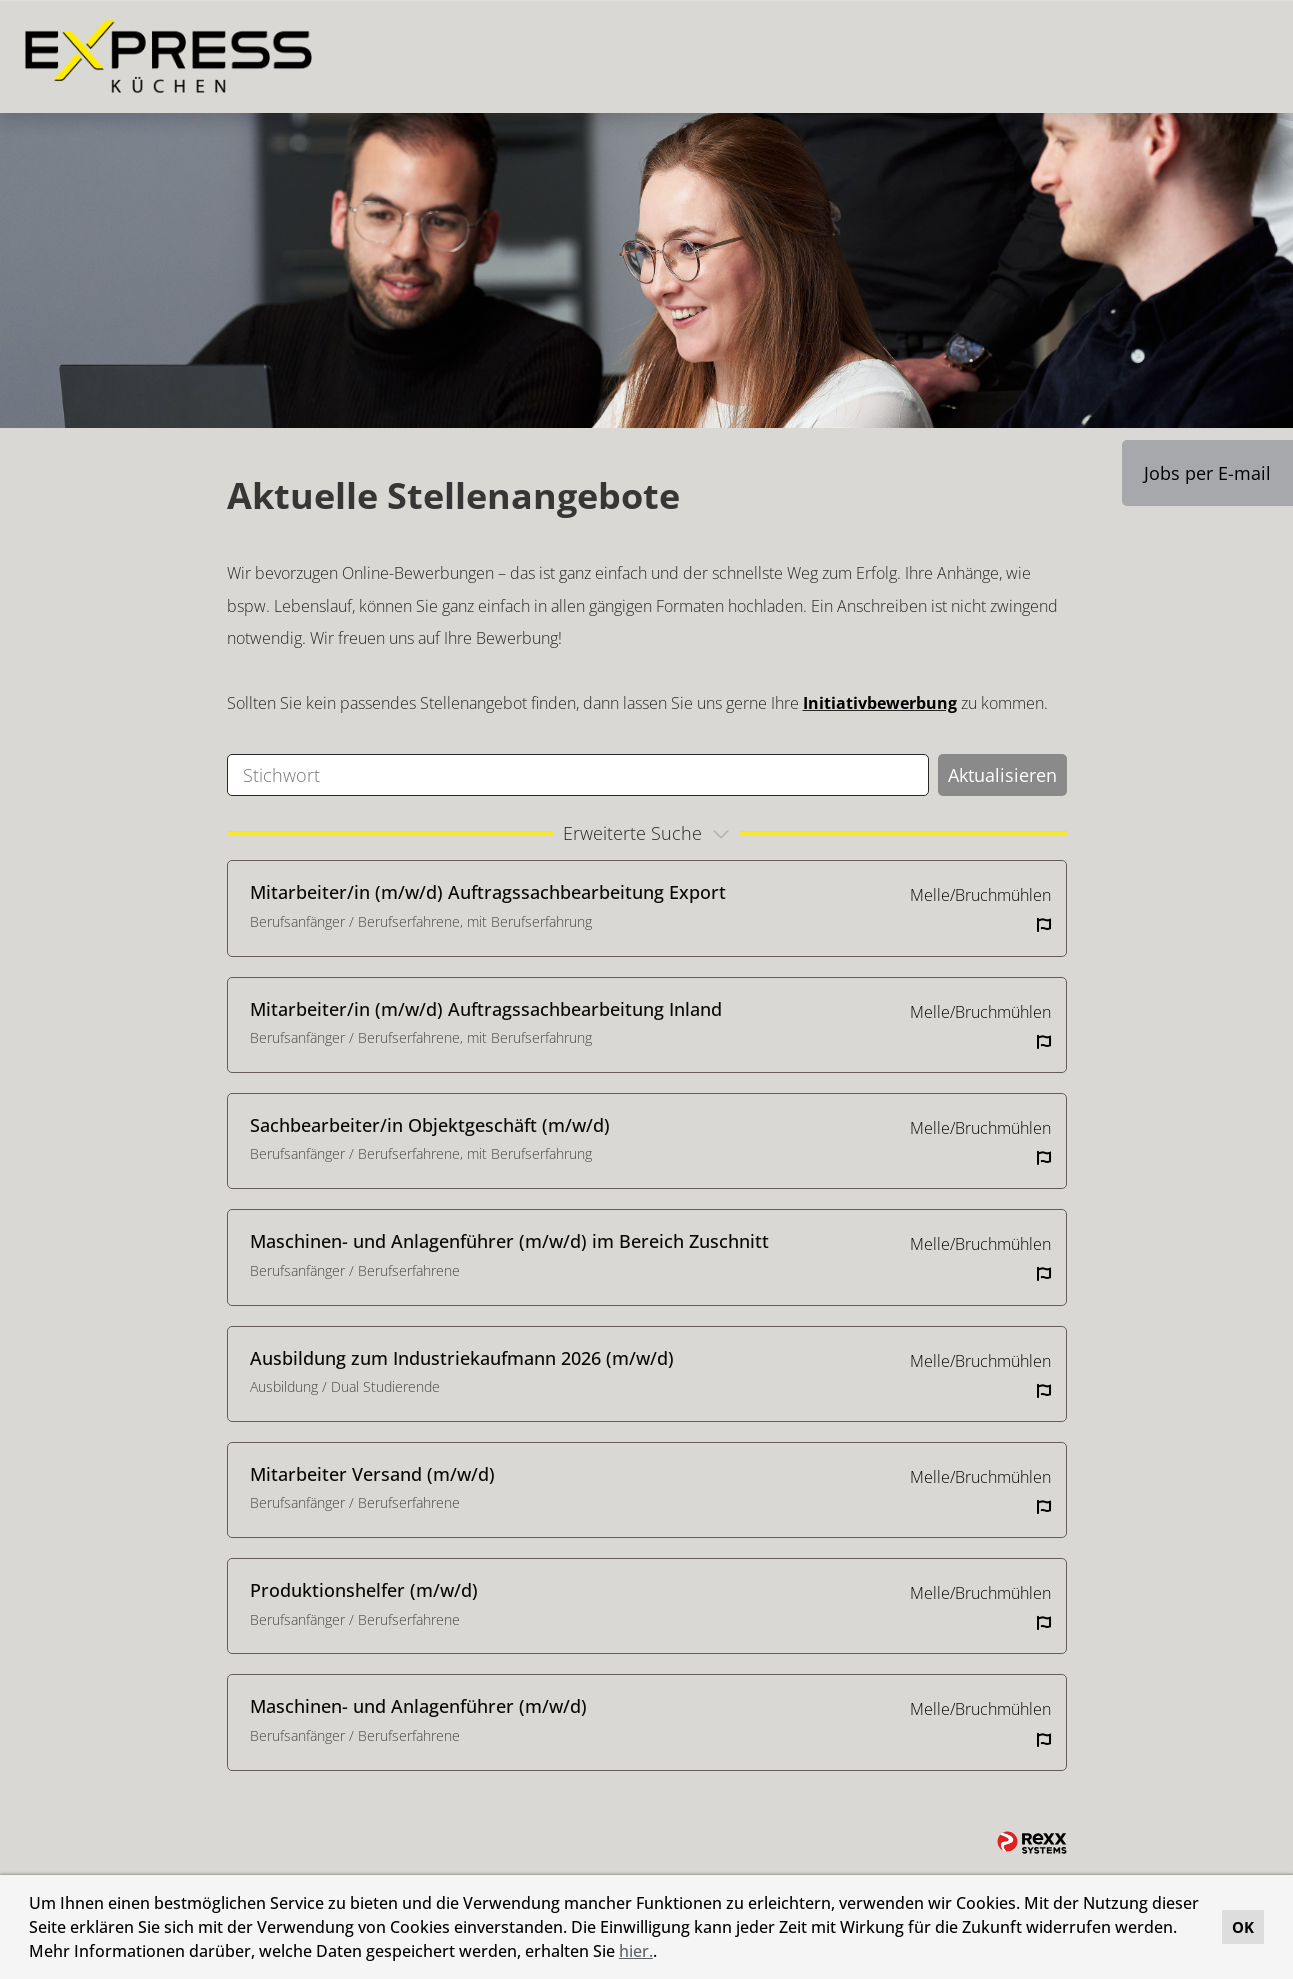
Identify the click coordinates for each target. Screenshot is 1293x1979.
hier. (636, 1951)
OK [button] (1243, 1927)
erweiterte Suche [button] (649, 833)
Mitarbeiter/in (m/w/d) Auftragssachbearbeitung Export (488, 892)
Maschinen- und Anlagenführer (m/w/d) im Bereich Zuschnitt (509, 1241)
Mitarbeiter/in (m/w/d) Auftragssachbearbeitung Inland (486, 1009)
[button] (664, 1954)
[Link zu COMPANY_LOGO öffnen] (168, 56)
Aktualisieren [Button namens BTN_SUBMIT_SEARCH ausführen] (1002, 775)
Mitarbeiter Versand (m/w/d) (372, 1474)
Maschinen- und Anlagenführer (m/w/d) (418, 1706)
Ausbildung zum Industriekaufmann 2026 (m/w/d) (462, 1358)
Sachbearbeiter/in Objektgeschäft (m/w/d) (430, 1125)
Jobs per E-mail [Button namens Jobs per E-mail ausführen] (1207, 473)
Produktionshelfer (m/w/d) (364, 1590)
